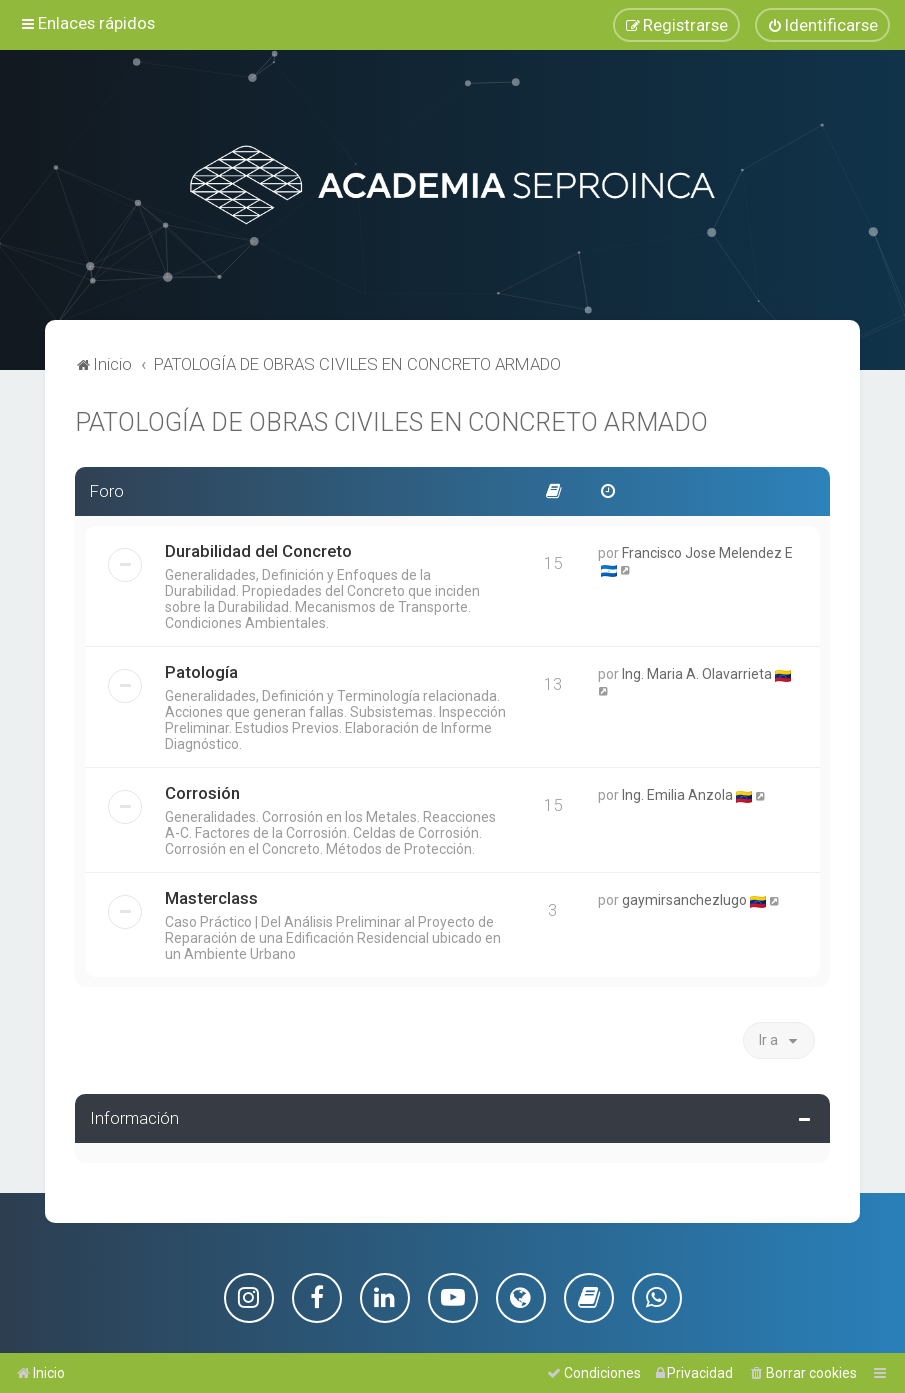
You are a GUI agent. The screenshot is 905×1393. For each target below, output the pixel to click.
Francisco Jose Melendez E (707, 551)
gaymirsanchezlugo (684, 898)
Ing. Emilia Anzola (677, 793)
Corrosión (202, 791)
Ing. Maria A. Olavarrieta (697, 672)
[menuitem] (822, 25)
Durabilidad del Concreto (258, 549)
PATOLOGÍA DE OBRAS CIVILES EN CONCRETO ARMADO (391, 420)
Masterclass (211, 896)
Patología (201, 670)
